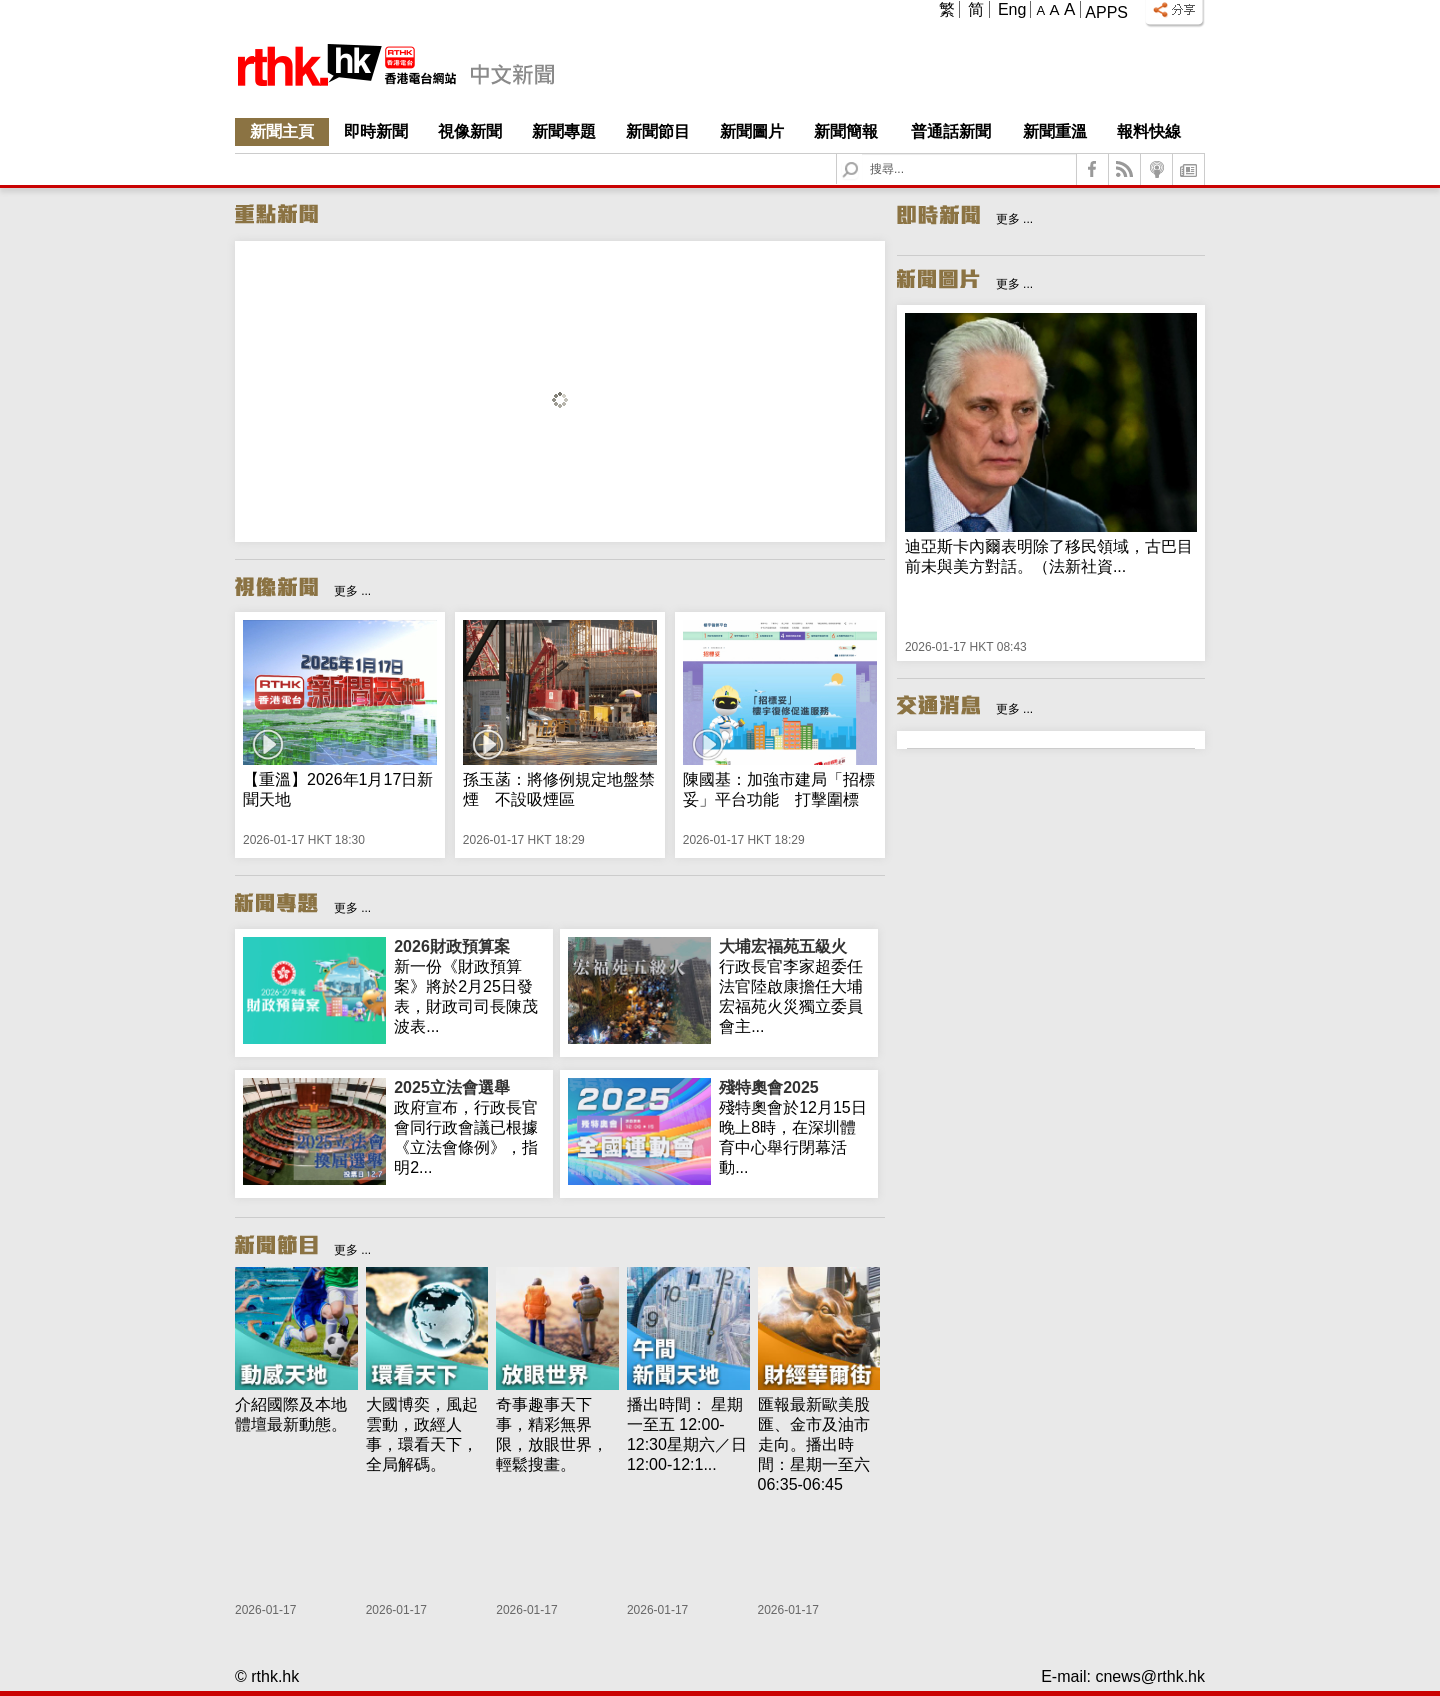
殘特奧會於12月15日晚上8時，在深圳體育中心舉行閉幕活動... (794, 1127)
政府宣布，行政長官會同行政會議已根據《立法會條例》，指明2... (469, 1127)
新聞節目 (658, 131)
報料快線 (1149, 131)
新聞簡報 (846, 131)
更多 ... (352, 591)
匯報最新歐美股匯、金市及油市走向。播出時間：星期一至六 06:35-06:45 (814, 1444)
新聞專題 (564, 131)
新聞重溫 (1055, 131)
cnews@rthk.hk (1150, 1676)
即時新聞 (376, 131)
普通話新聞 (951, 131)
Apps (1106, 12)
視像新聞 (470, 131)
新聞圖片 (752, 131)
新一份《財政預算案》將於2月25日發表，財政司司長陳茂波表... (469, 986)
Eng (1012, 9)
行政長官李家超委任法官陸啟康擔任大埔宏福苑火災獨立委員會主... (794, 986)
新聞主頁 (282, 131)
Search (862, 154)
